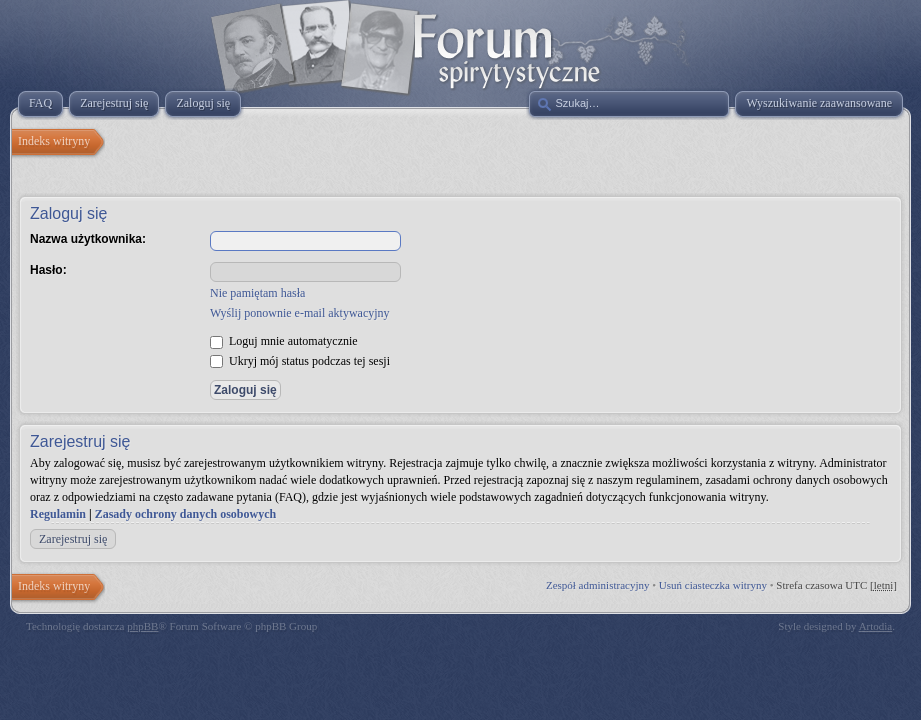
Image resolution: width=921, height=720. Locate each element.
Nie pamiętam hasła (257, 293)
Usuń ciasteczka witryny (713, 585)
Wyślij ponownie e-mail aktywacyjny (300, 313)
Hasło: (48, 270)
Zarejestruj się (73, 539)
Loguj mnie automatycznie (284, 341)
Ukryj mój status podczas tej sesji (300, 361)
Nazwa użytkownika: (88, 239)
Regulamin (58, 514)
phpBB (142, 626)
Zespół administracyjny (598, 585)
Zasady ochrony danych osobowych (186, 514)
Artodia (876, 626)
